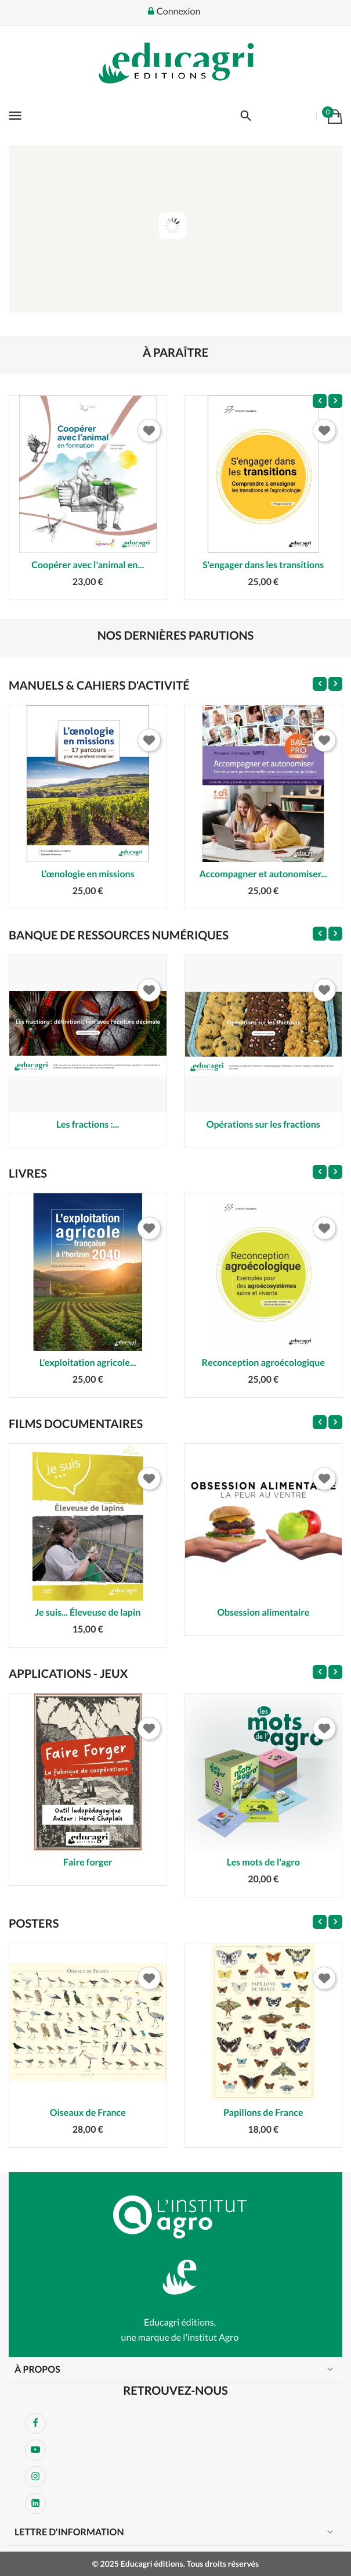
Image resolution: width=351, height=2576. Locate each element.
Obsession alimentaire (263, 1612)
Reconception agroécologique (263, 1362)
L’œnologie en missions (88, 874)
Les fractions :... (87, 1124)
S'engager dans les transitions (263, 565)
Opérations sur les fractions (263, 1124)
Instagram (35, 2476)
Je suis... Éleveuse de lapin (87, 1612)
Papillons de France (263, 2112)
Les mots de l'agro (263, 1862)
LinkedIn (35, 2503)
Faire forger (87, 1862)
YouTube (35, 2449)
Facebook (35, 2423)
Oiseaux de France (88, 2112)
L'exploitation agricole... (87, 1362)
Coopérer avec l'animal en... (87, 565)
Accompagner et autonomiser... (263, 874)
